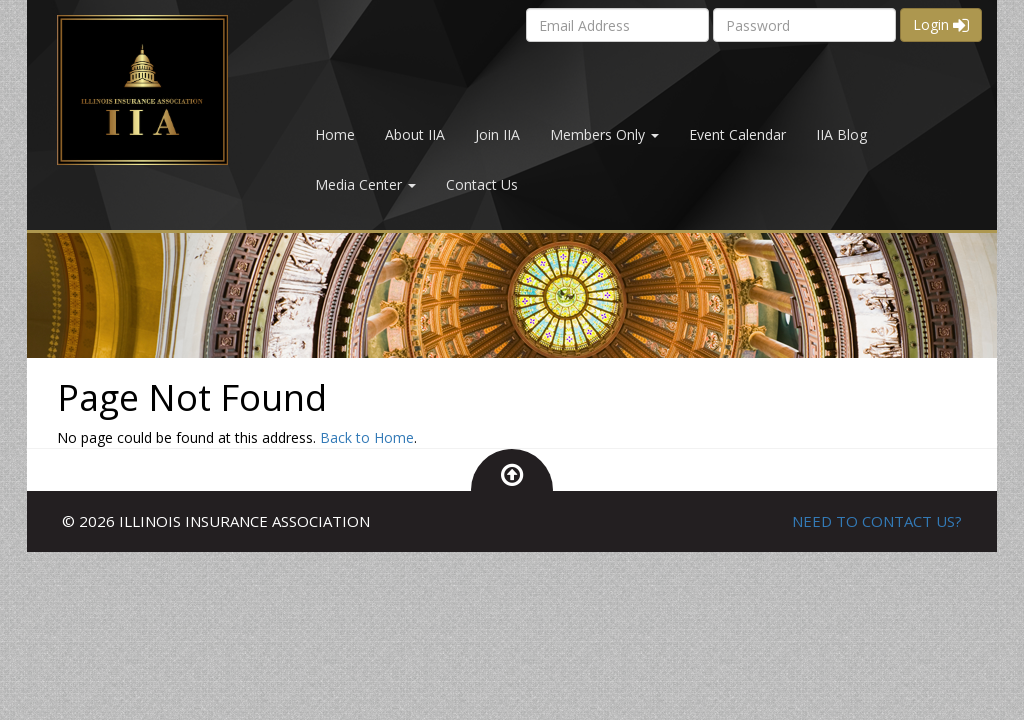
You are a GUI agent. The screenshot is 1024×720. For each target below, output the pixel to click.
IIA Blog (841, 134)
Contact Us (482, 184)
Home (335, 134)
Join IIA (497, 134)
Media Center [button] (365, 184)
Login (941, 24)
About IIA (415, 134)
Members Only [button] (604, 134)
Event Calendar (737, 134)
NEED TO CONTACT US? (877, 521)
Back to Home (367, 437)
